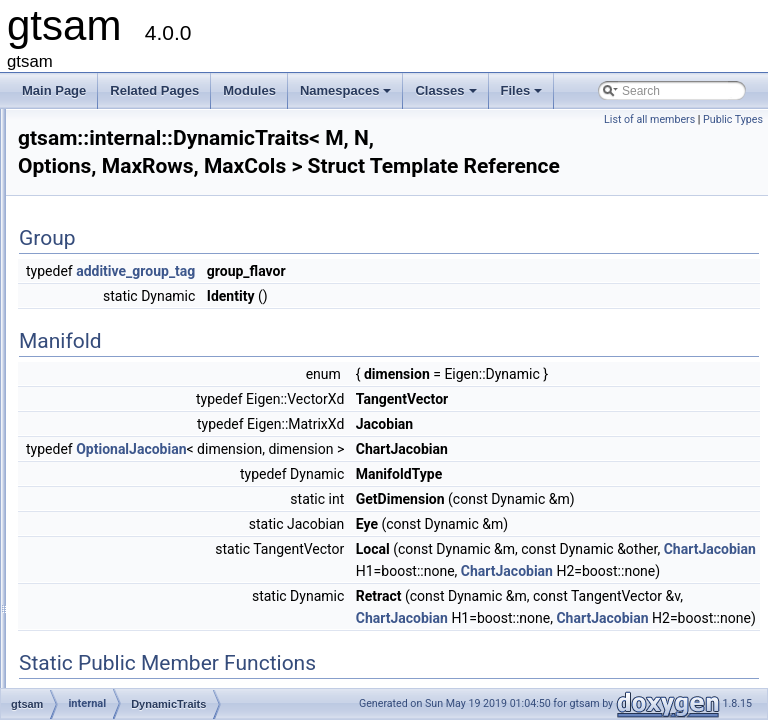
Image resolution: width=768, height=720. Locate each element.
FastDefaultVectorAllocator (169, 497)
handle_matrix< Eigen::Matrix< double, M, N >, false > (241, 607)
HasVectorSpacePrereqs (163, 673)
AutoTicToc (127, 387)
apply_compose (140, 365)
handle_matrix (135, 585)
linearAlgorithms (141, 343)
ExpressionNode (142, 453)
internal (101, 321)
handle (116, 541)
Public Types (733, 119)
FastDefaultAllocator (152, 475)
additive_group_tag (385, 278)
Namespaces (347, 96)
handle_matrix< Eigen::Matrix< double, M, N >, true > (239, 629)
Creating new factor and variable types (136, 145)
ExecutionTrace (139, 431)
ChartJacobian (698, 644)
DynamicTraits (136, 409)
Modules (249, 90)
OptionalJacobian (381, 478)
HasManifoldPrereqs (152, 651)
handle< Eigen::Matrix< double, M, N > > (205, 563)
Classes (447, 96)
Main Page (54, 90)
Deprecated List (76, 167)
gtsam (34, 123)
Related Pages (154, 90)
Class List (76, 255)
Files (523, 96)
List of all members (649, 119)
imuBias (103, 299)
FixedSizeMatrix (140, 519)
